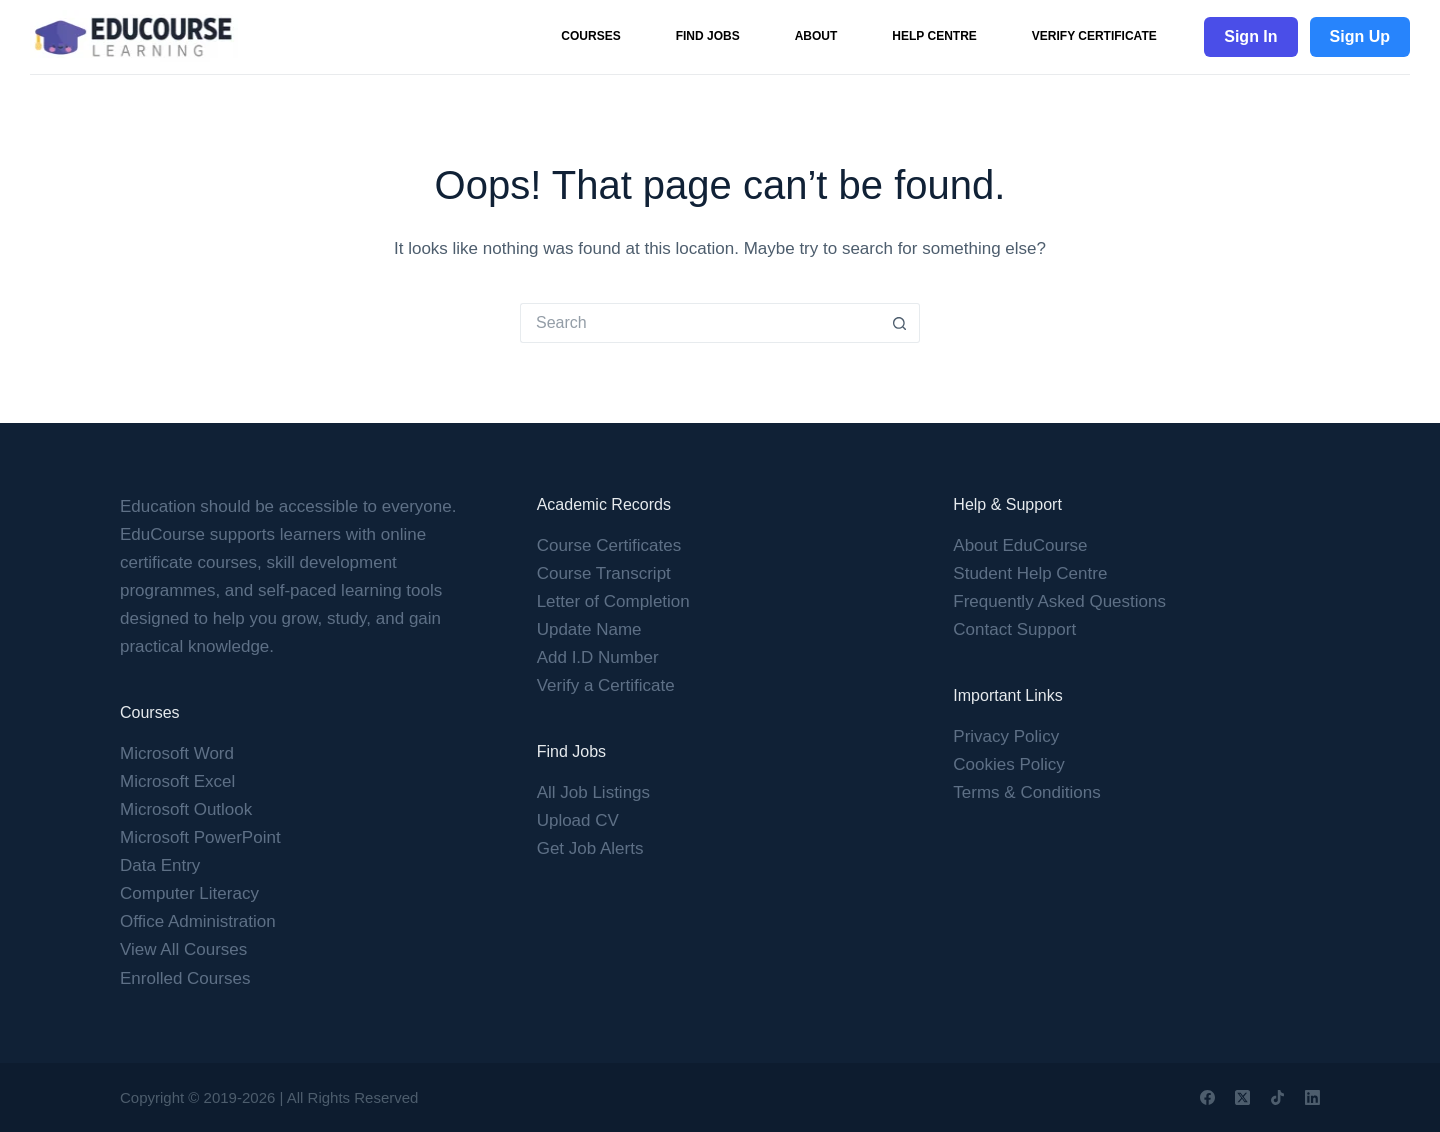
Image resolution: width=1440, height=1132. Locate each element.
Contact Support (1014, 629)
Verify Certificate (1094, 36)
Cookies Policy (1009, 764)
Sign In (1250, 36)
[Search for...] (700, 323)
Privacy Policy (1006, 736)
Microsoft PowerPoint (200, 837)
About (816, 36)
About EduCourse (1020, 545)
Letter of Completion (613, 601)
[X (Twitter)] (1242, 1097)
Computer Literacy (189, 893)
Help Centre (934, 36)
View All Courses (183, 949)
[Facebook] (1207, 1097)
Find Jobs (708, 36)
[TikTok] (1277, 1097)
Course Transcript (604, 573)
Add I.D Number (598, 657)
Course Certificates (609, 545)
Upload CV (578, 820)
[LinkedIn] (1312, 1097)
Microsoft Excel (177, 781)
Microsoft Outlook (186, 809)
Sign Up (1360, 36)
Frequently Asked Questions (1059, 601)
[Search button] (900, 323)
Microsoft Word (177, 753)
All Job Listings (593, 792)
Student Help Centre (1030, 573)
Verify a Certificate (606, 685)
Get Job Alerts (590, 848)
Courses (590, 36)
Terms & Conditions (1026, 792)
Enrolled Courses (185, 978)
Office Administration (198, 921)
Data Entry (160, 865)
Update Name (589, 629)
